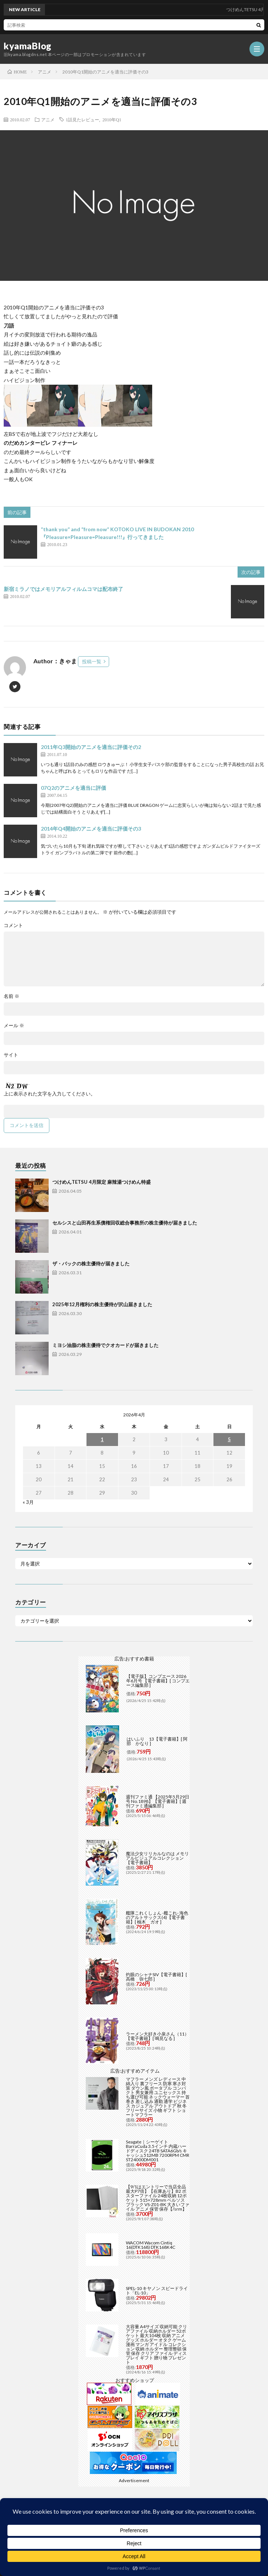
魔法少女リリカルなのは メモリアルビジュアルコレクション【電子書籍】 (157, 1858)
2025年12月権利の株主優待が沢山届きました (102, 1304)
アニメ (48, 119)
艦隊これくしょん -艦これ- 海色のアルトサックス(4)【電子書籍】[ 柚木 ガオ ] (157, 1917)
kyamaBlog (28, 46)
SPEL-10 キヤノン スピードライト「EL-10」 (157, 2291)
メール (14, 1025)
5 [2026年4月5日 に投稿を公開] (229, 1439)
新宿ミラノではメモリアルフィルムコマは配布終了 (63, 589)
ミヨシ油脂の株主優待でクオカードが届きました (105, 1345)
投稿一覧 (91, 661)
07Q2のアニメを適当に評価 (73, 788)
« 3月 (28, 1502)
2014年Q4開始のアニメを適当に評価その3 (91, 828)
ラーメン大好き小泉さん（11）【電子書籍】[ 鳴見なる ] (157, 2036)
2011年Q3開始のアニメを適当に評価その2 (91, 747)
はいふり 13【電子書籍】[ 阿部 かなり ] (157, 1741)
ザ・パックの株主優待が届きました (91, 1263)
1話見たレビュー (82, 119)
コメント (13, 925)
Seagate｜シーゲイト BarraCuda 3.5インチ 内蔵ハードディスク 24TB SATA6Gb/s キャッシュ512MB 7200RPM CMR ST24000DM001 (157, 2150)
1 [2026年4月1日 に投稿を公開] (102, 1439)
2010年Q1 (111, 119)
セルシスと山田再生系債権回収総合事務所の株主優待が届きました (124, 1223)
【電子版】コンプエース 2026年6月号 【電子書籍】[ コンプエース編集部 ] (158, 1680)
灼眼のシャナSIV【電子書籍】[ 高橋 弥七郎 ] (156, 1977)
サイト (11, 1054)
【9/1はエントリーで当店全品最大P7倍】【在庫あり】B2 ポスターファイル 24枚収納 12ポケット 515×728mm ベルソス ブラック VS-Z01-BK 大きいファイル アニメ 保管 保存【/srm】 (157, 2198)
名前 (11, 996)
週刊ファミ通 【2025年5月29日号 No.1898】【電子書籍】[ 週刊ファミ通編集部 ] (157, 1801)
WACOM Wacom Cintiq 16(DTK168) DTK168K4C (150, 2245)
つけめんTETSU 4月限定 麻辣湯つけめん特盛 (101, 1182)
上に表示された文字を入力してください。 (49, 1093)
